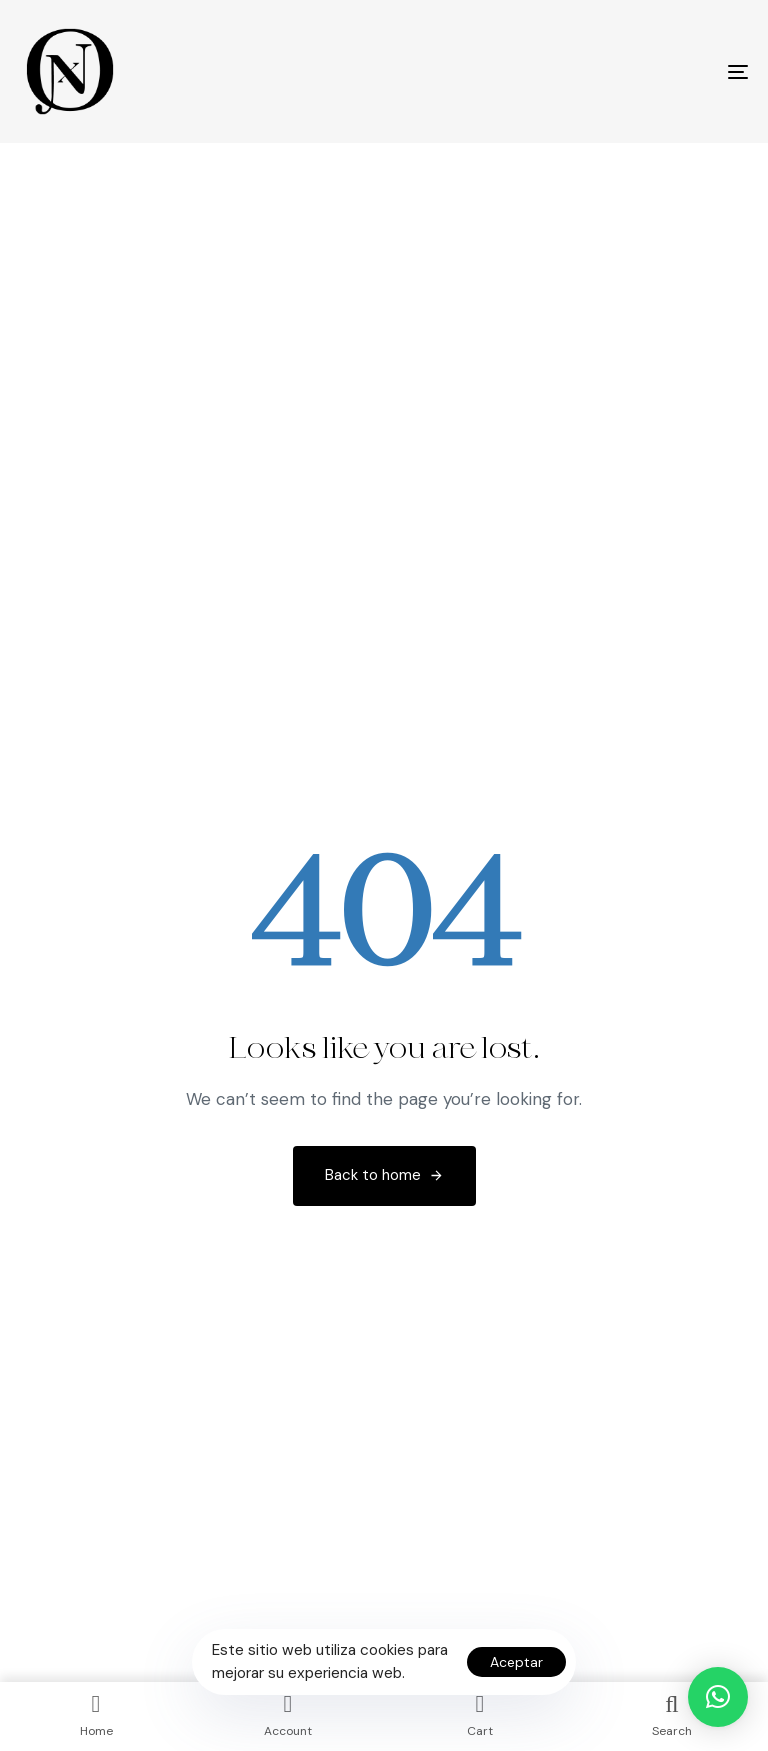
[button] (718, 1697)
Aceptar (516, 1662)
